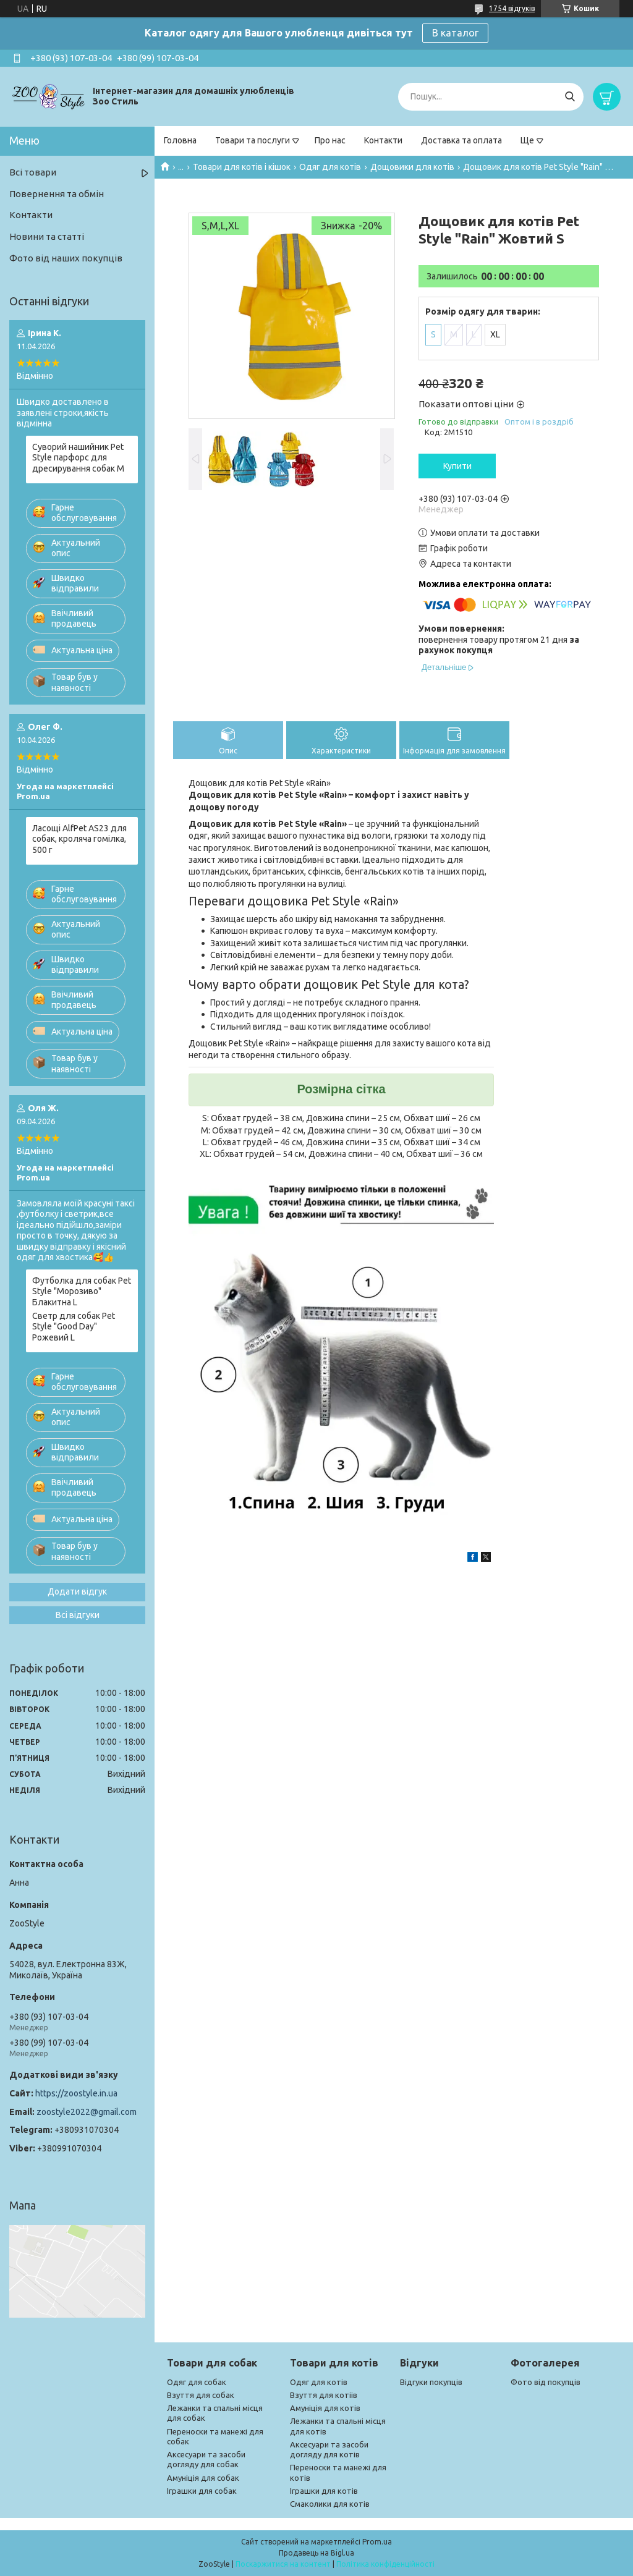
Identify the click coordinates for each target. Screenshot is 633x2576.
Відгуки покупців (431, 2382)
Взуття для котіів (323, 2395)
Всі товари (32, 172)
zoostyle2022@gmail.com (86, 2112)
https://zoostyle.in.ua (76, 2093)
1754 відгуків (512, 8)
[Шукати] (570, 97)
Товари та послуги (252, 140)
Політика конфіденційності (385, 2564)
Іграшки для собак (202, 2490)
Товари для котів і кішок (242, 167)
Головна (180, 140)
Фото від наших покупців (65, 258)
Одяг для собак (196, 2382)
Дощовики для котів (412, 167)
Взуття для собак (200, 2395)
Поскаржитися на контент (283, 2564)
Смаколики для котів (330, 2503)
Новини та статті (46, 236)
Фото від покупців (545, 2382)
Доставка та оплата (461, 140)
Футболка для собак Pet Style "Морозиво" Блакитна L (81, 1291)
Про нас (330, 140)
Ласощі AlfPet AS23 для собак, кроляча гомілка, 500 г (79, 839)
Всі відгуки (78, 1615)
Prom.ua (377, 2542)
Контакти (383, 140)
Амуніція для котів (325, 2408)
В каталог (455, 32)
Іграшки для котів (324, 2490)
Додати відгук (77, 1591)
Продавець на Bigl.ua (316, 2553)
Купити (457, 466)
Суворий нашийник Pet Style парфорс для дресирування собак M (78, 457)
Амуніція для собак (203, 2477)
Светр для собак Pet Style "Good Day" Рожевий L (73, 1326)
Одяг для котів (330, 167)
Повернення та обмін (56, 194)
